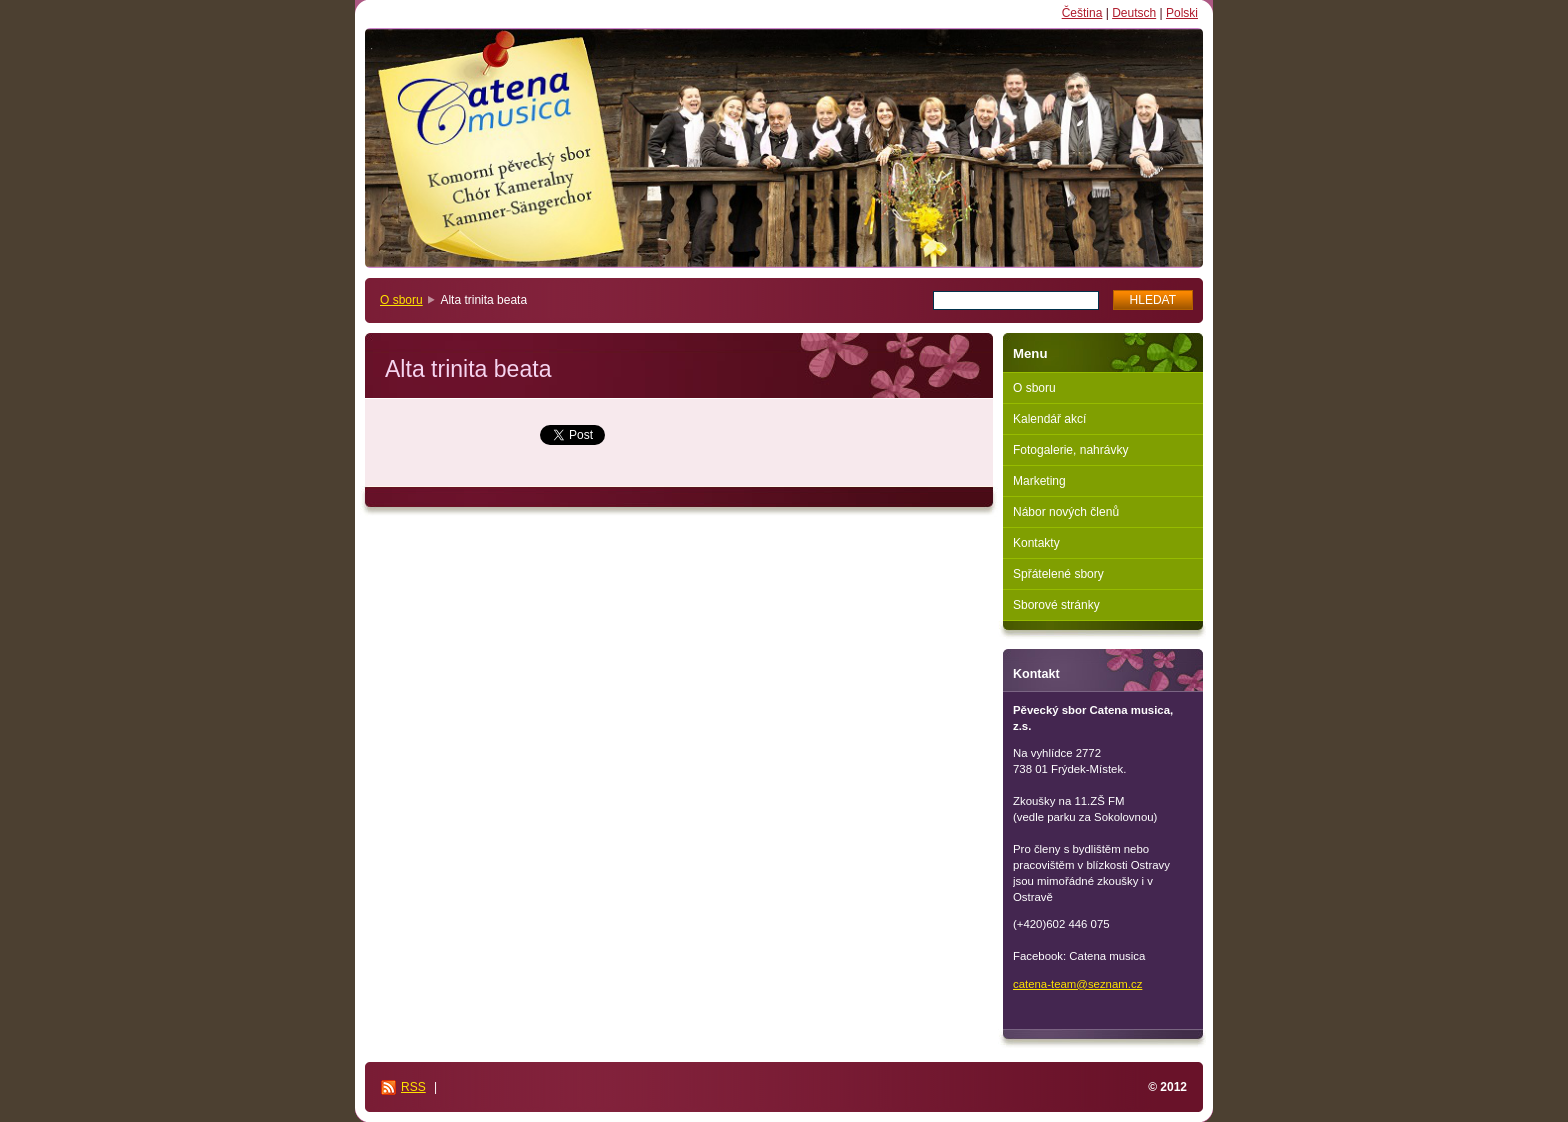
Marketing (1039, 481)
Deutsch (1134, 13)
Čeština (1082, 13)
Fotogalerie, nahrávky (1070, 450)
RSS (413, 1087)
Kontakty (1036, 543)
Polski (1182, 13)
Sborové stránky (1056, 605)
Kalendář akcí (1049, 419)
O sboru (401, 300)
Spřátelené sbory (1058, 574)
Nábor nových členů (1066, 512)
